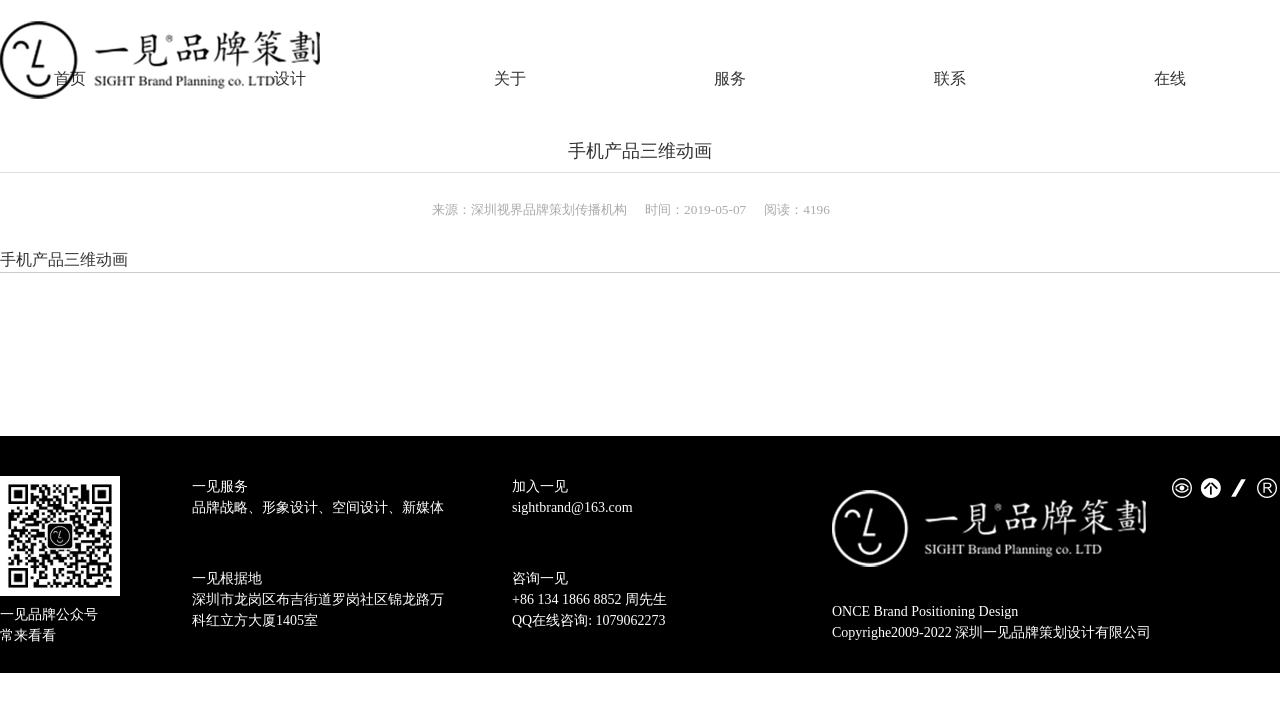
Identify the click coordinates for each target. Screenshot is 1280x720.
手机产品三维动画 (640, 151)
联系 (950, 78)
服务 (730, 78)
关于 (510, 78)
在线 (1170, 78)
